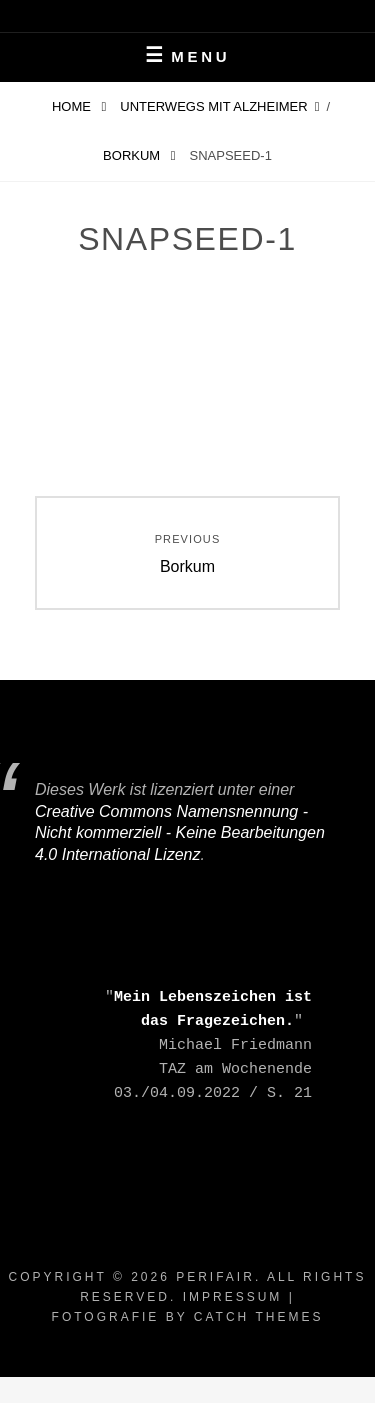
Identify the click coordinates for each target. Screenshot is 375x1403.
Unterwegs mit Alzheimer (213, 106)
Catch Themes (259, 1317)
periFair (215, 1277)
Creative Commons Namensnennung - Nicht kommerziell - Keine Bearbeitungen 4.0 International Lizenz (180, 833)
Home (73, 106)
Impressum (233, 1297)
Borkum (133, 155)
